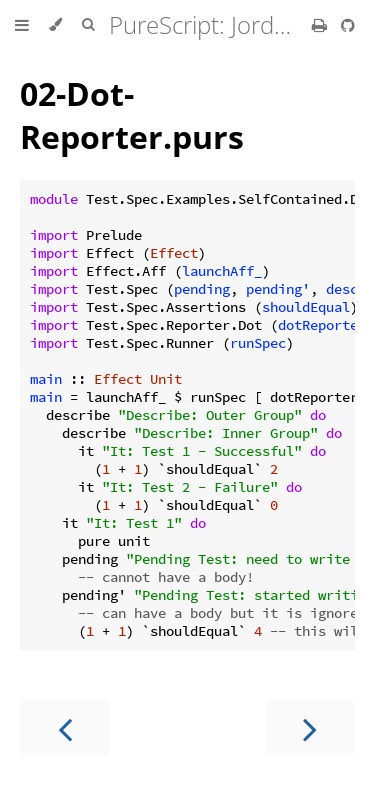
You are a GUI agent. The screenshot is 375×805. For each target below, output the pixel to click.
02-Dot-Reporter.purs (132, 115)
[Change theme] (55, 25)
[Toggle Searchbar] (88, 25)
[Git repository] (348, 25)
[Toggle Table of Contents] (22, 25)
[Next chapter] (310, 727)
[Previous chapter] (65, 727)
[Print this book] (321, 25)
